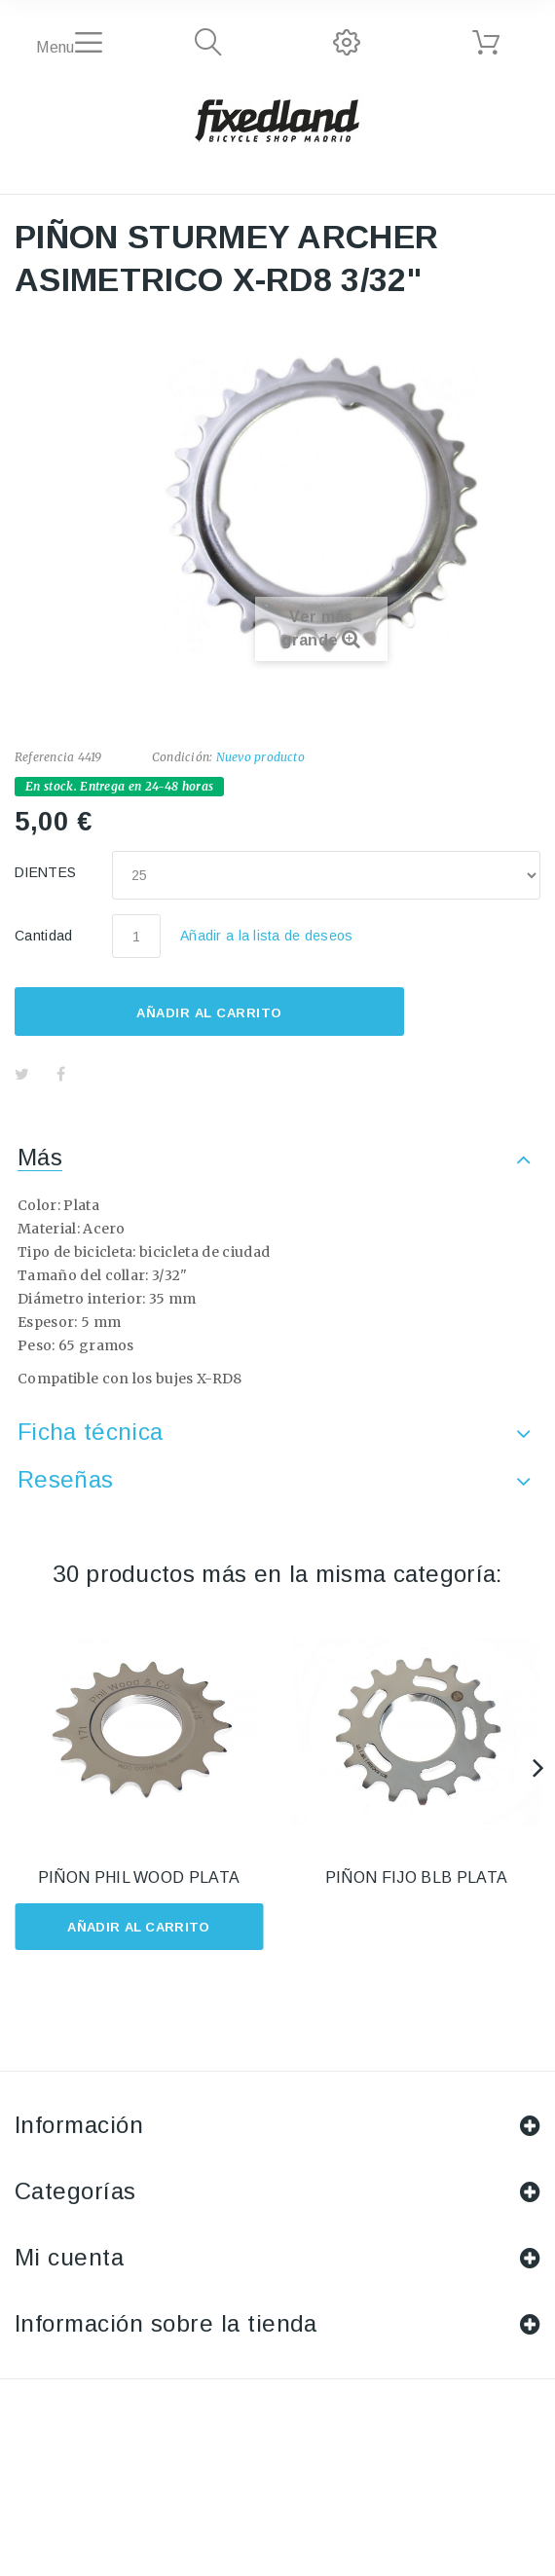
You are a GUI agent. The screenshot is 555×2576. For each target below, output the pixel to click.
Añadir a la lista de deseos (266, 935)
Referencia (44, 757)
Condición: (182, 757)
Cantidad (44, 935)
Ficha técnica (90, 1431)
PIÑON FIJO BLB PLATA (416, 1877)
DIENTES (48, 872)
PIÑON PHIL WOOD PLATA (139, 1877)
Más (40, 1157)
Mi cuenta (69, 2257)
